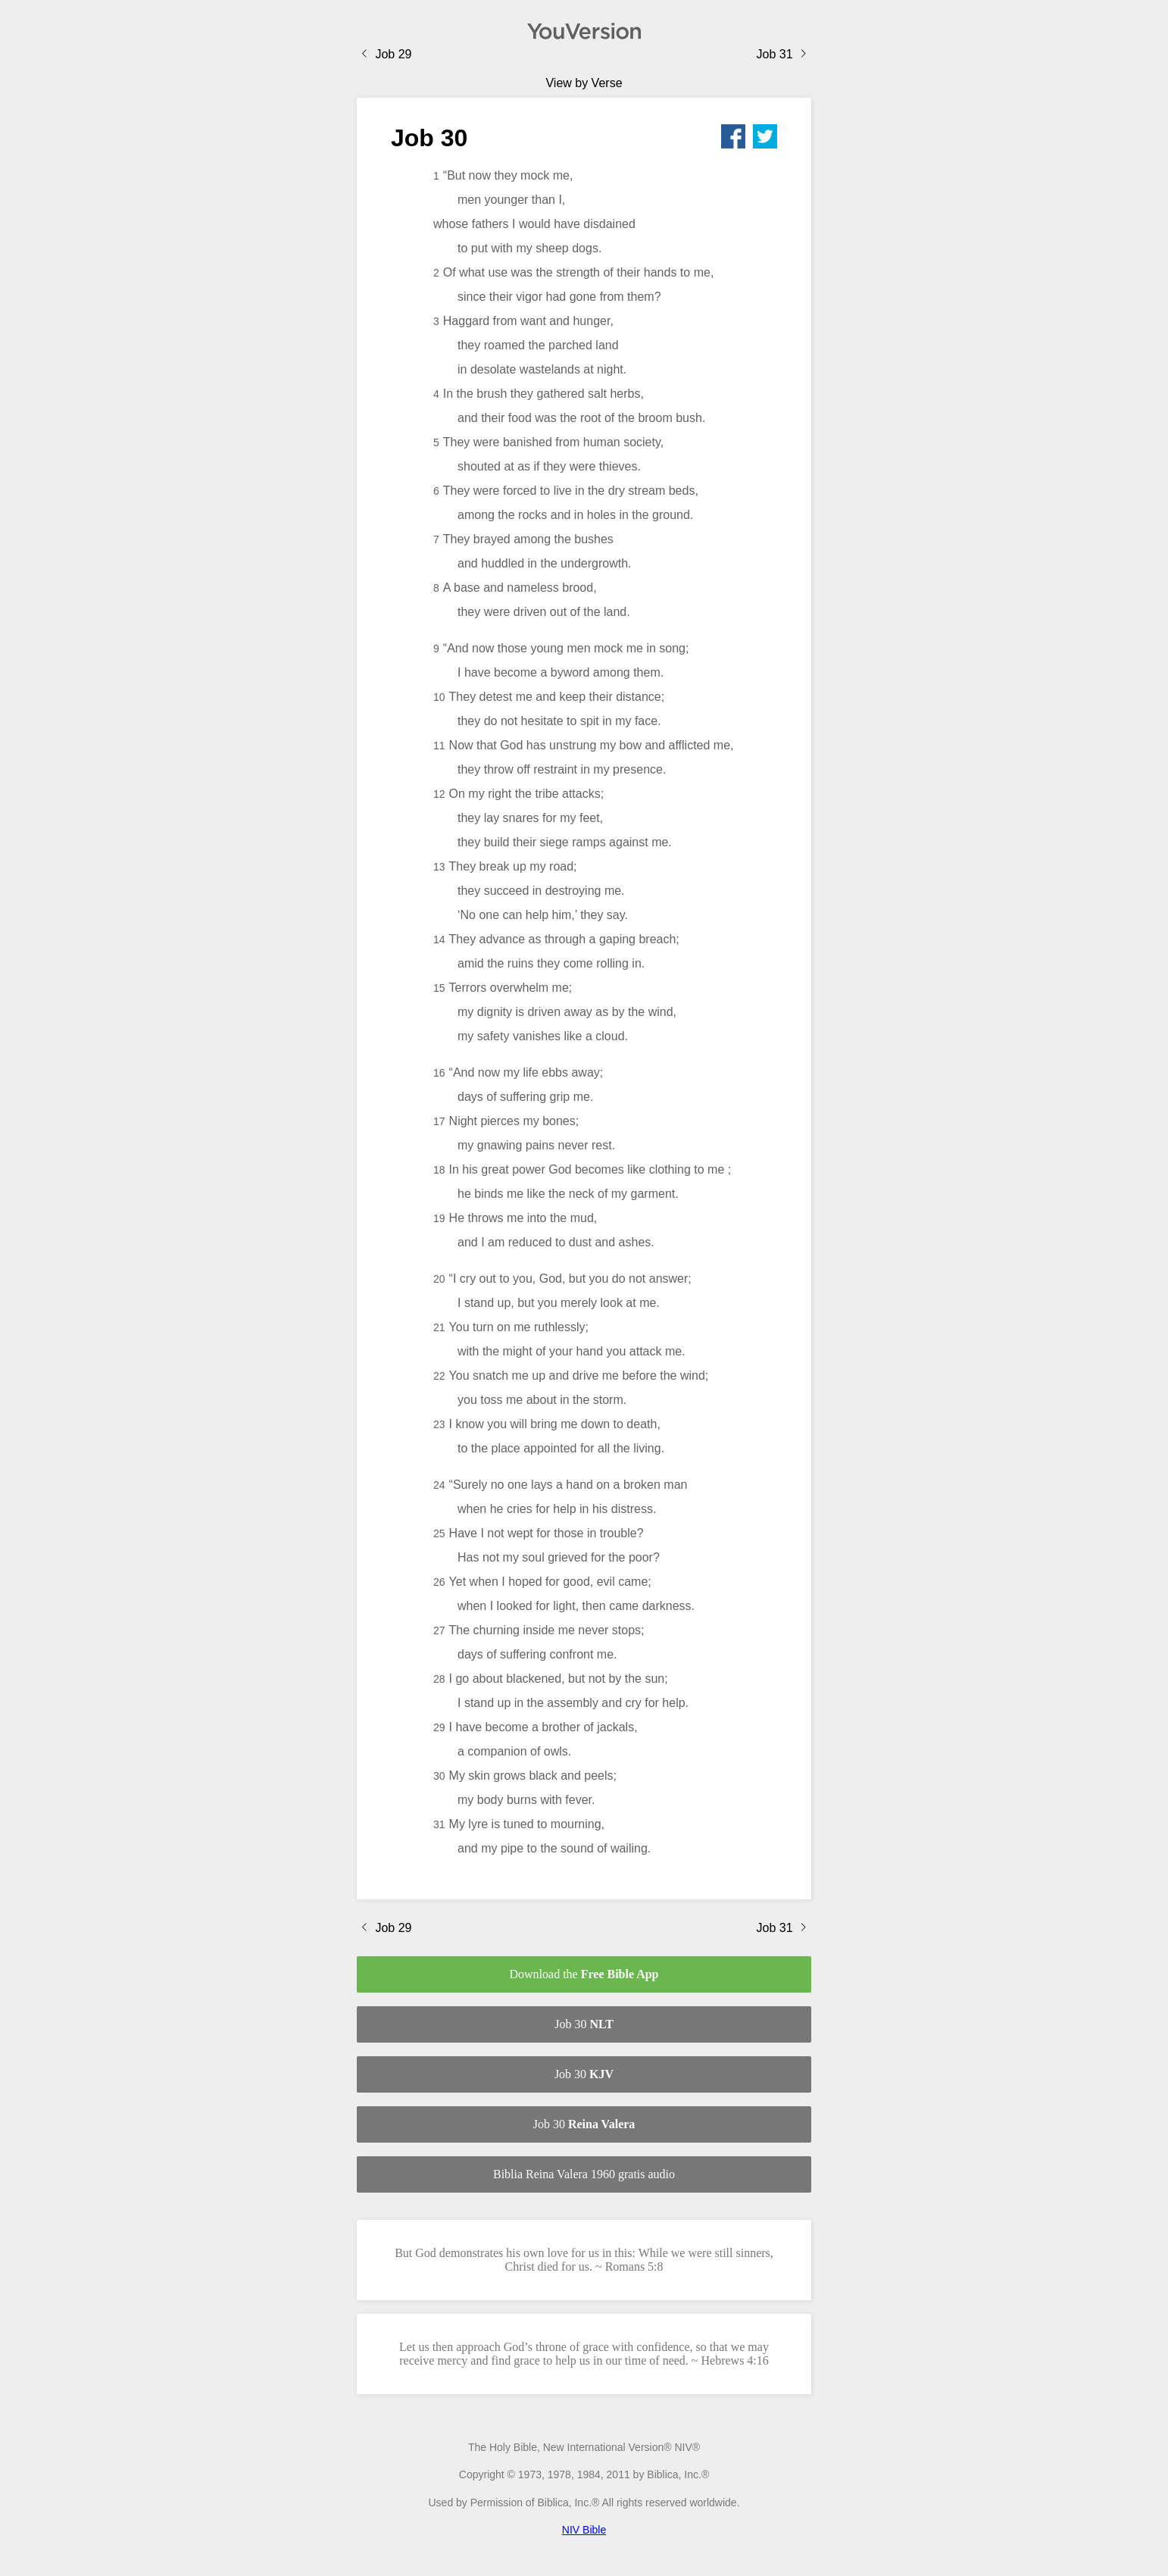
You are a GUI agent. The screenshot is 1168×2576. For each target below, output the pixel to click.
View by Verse (583, 83)
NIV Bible (584, 2530)
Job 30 (584, 2024)
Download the (583, 1974)
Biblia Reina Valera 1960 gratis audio (584, 2174)
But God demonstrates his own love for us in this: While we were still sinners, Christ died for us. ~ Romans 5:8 (584, 2259)
